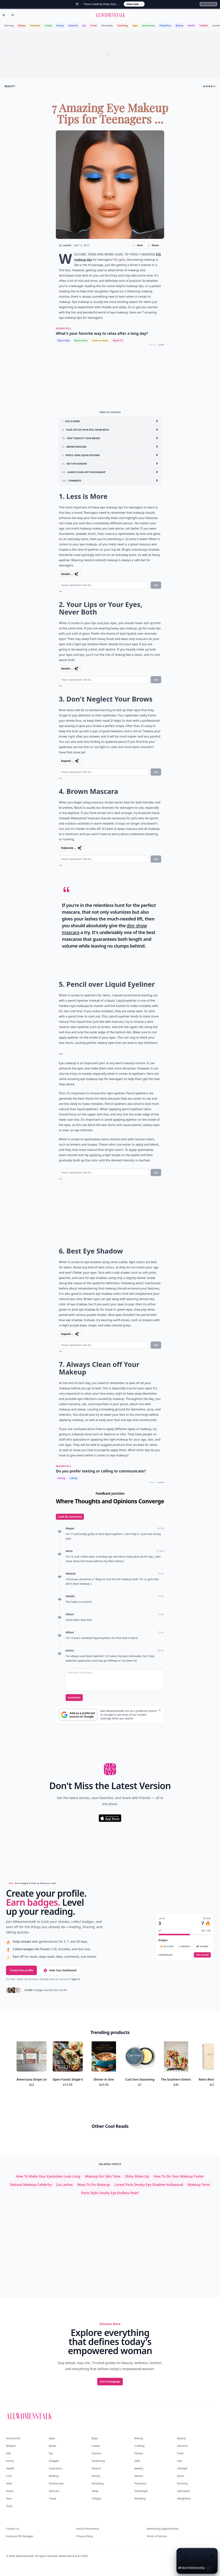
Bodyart (11, 2446)
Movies (138, 2476)
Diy (84, 25)
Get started (202, 1954)
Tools (9, 2506)
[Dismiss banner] (159, 1710)
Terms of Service (157, 2536)
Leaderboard (165, 1954)
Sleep (95, 2491)
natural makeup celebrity (31, 2184)
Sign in (75, 1979)
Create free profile (21, 1970)
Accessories (148, 25)
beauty (10, 86)
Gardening (98, 2461)
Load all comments (70, 1516)
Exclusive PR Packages (19, 2536)
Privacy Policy (84, 2536)
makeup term (199, 2184)
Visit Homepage (110, 2381)
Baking (179, 25)
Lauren (67, 245)
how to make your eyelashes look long (48, 2176)
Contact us (12, 2528)
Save (137, 245)
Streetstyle (107, 25)
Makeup (54, 2476)
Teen (9, 2498)
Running (9, 25)
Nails (9, 2483)
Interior (96, 2468)
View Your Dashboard (59, 1970)
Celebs (48, 25)
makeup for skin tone (102, 2176)
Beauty (60, 25)
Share (153, 245)
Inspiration (55, 2468)
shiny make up (137, 2176)
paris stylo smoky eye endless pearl (110, 2193)
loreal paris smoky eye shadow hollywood (148, 2184)
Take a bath (63, 340)
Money (21, 25)
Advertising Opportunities (163, 2528)
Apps (135, 25)
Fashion (96, 2453)
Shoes (9, 2491)
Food (180, 2453)
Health (191, 25)
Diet (8, 2453)
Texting (61, 1478)
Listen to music (100, 340)
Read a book (81, 340)
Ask (156, 585)
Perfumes (35, 25)
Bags (95, 2438)
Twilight (203, 25)
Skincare (54, 2491)
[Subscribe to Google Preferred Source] (78, 1715)
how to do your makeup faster (178, 2176)
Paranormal (56, 2483)
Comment (74, 1697)
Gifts (137, 2461)
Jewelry (138, 2468)
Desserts (73, 25)
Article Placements (87, 2528)
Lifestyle (182, 2468)
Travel (93, 25)
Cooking (139, 2446)
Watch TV (118, 340)
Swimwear (183, 2491)
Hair (179, 2461)
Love (9, 2476)
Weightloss (165, 25)
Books (52, 2446)
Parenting (122, 25)
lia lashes (64, 2184)
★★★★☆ (209, 86)
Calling (73, 1478)
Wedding (140, 2498)
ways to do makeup (93, 2184)
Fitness (138, 2453)
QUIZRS (161, 345)
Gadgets (54, 2461)
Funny (10, 2461)
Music (180, 2476)
